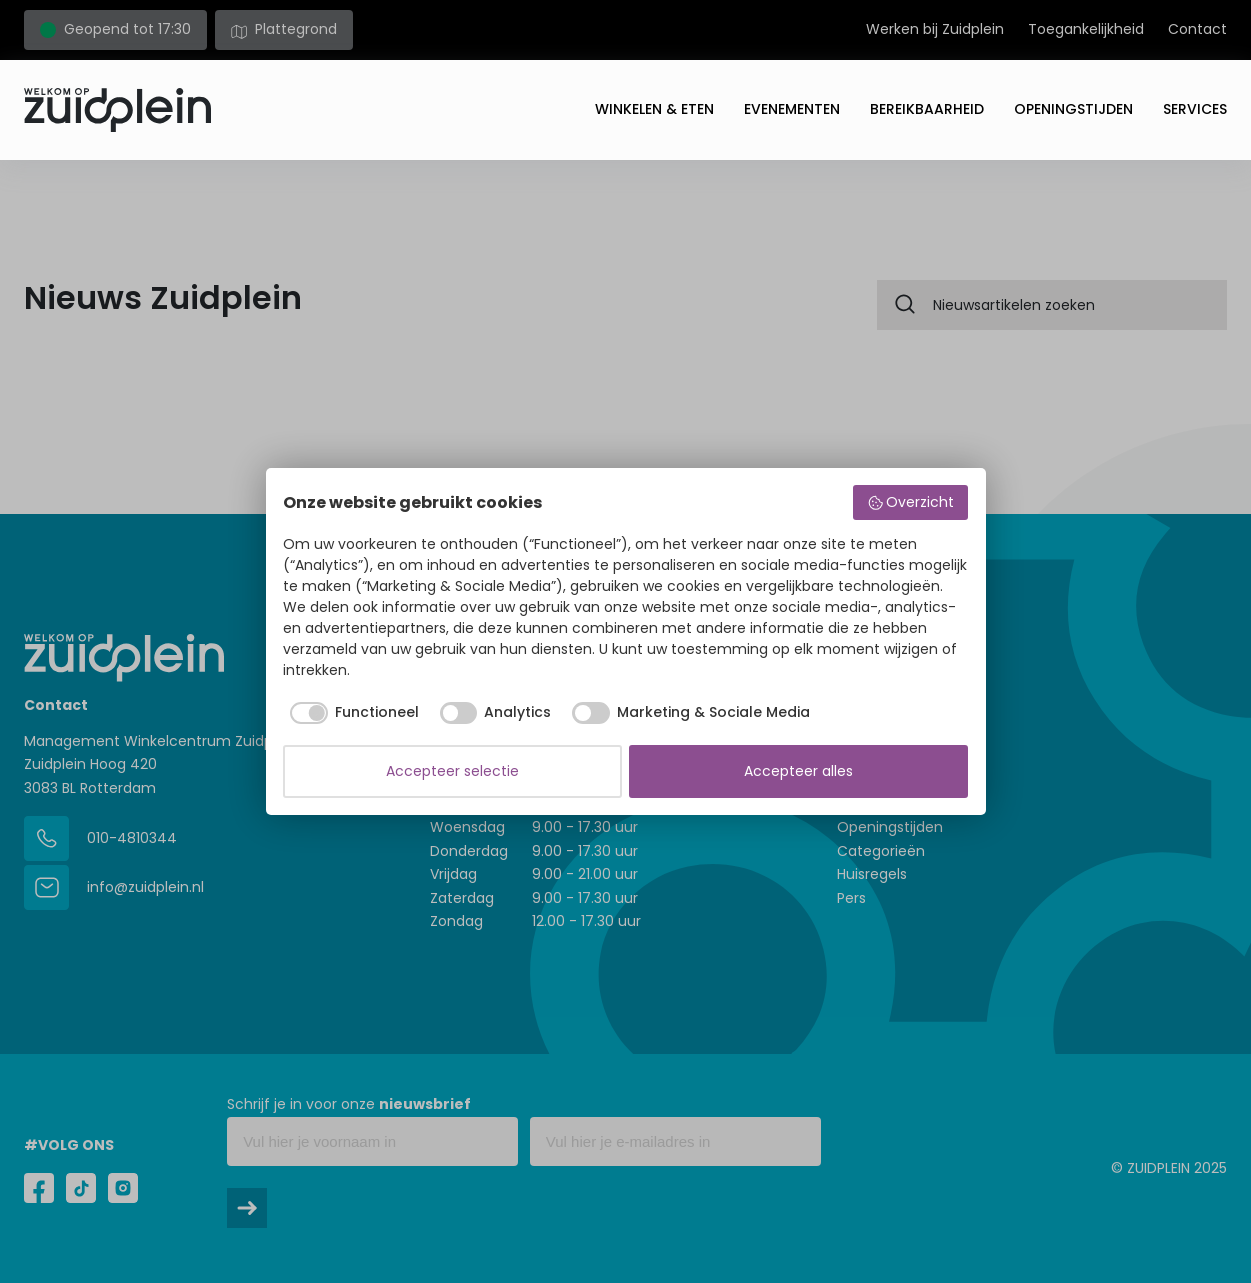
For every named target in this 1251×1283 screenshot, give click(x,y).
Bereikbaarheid (927, 109)
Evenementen (792, 109)
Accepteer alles (798, 771)
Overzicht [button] (911, 502)
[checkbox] (351, 713)
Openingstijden (1073, 109)
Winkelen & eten (654, 109)
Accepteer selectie (452, 771)
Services (1195, 109)
